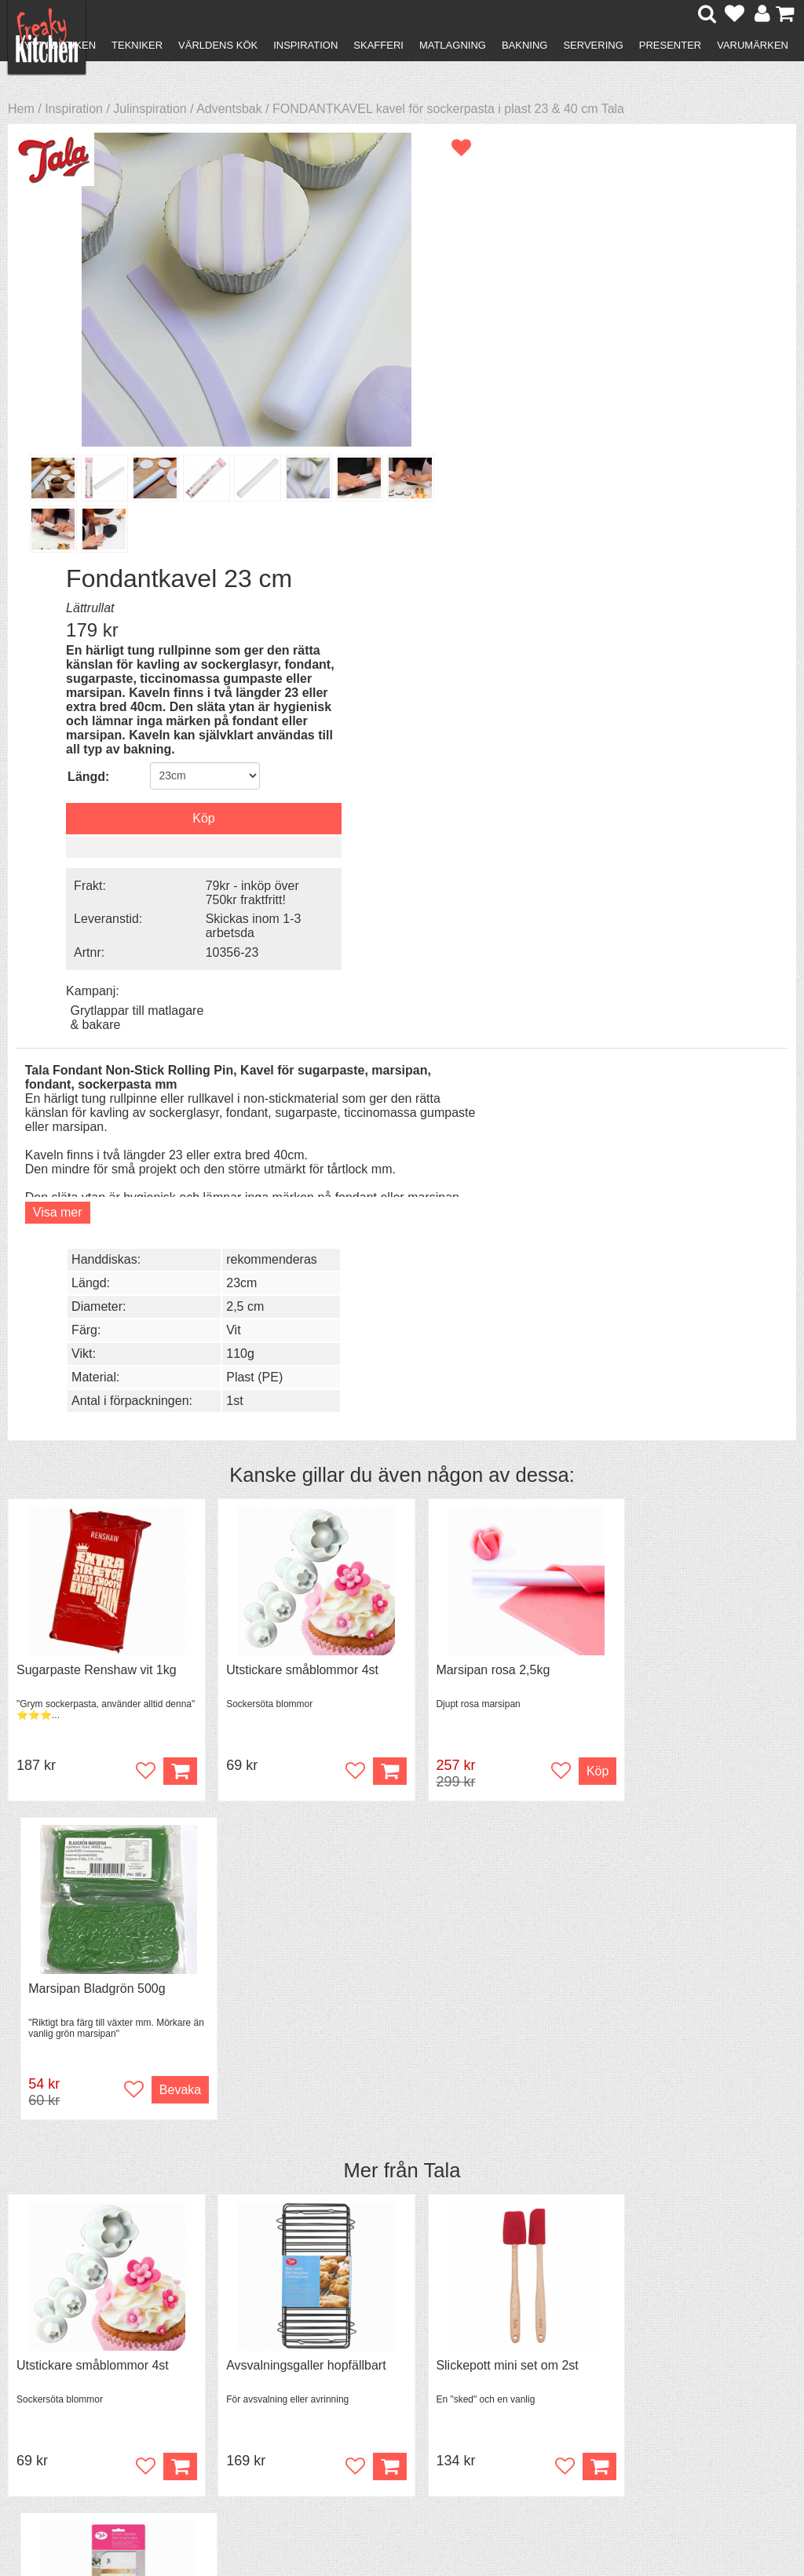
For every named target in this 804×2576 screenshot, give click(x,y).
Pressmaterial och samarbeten (408, 2366)
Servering (593, 45)
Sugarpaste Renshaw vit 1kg (96, 1046)
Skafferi (378, 45)
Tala (441, 1228)
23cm (675, 658)
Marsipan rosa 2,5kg (474, 1046)
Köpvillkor (58, 2357)
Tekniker (137, 45)
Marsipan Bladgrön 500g (684, 1046)
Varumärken (752, 45)
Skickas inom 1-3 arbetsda (688, 505)
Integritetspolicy (75, 2399)
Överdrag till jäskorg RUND (692, 1801)
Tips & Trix (241, 2357)
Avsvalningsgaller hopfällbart (296, 1423)
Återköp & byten (76, 2371)
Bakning (525, 45)
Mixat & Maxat (251, 2371)
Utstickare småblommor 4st (293, 1046)
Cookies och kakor (410, 2387)
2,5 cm (678, 681)
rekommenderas (705, 634)
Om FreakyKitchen (410, 2345)
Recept (232, 2343)
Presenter (670, 45)
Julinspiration (149, 108)
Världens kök (218, 45)
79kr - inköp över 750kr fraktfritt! (686, 472)
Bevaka (758, 1147)
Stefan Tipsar (249, 2385)
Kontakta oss (67, 2343)
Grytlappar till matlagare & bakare (695, 575)
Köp (370, 1902)
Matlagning (452, 45)
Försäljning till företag (91, 2385)
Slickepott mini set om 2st (488, 1423)
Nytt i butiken (56, 45)
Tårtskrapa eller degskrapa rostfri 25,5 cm (691, 1430)
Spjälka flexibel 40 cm (478, 1801)
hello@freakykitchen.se (343, 2515)
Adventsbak (229, 108)
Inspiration (305, 45)
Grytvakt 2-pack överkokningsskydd (270, 1808)
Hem (21, 108)
